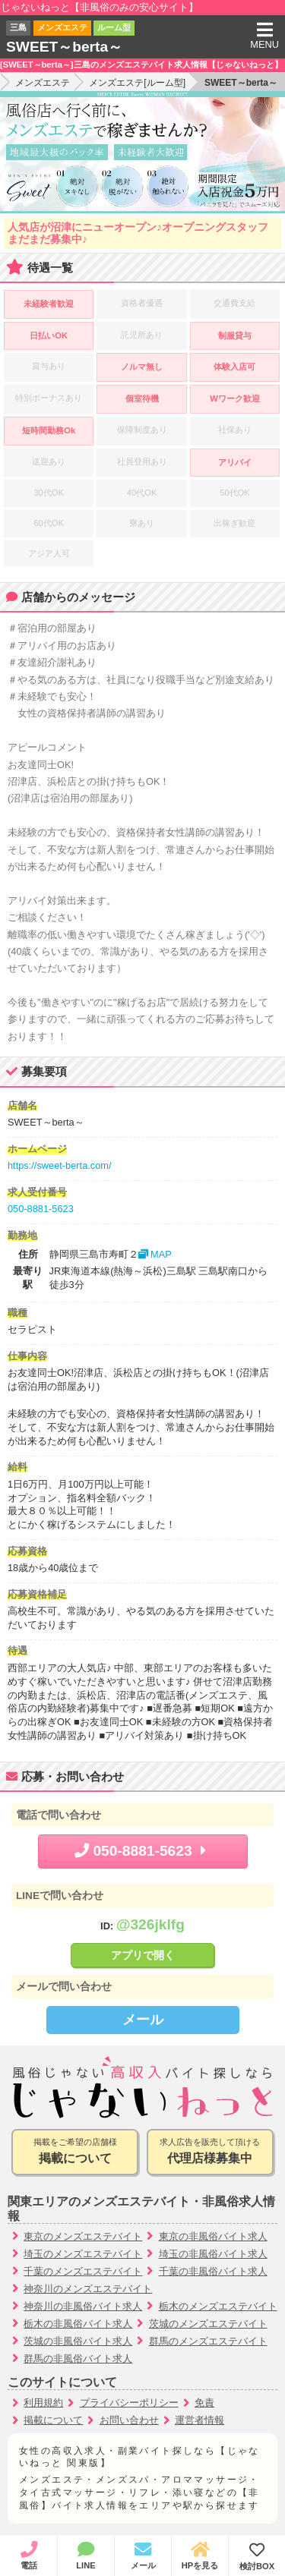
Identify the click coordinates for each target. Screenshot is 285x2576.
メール (142, 2019)
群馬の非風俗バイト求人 (78, 2358)
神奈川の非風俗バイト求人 (83, 2306)
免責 (204, 2402)
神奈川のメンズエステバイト (88, 2288)
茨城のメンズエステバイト (208, 2323)
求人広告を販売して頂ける (210, 2152)
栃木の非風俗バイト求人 (78, 2323)
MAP (155, 1254)
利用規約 (43, 2402)
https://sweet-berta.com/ (60, 1165)
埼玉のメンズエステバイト (83, 2254)
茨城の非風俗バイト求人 (78, 2341)
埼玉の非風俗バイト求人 (213, 2254)
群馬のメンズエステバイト (208, 2341)
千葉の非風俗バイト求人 (213, 2271)
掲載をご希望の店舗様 (75, 2152)
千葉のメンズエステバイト (83, 2271)
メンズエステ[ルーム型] (137, 82)
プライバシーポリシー (129, 2402)
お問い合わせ (129, 2420)
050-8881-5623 (41, 1208)
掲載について (53, 2420)
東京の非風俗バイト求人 (213, 2236)
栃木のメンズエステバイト (218, 2306)
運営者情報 (199, 2420)
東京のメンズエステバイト (83, 2236)
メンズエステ (42, 82)
